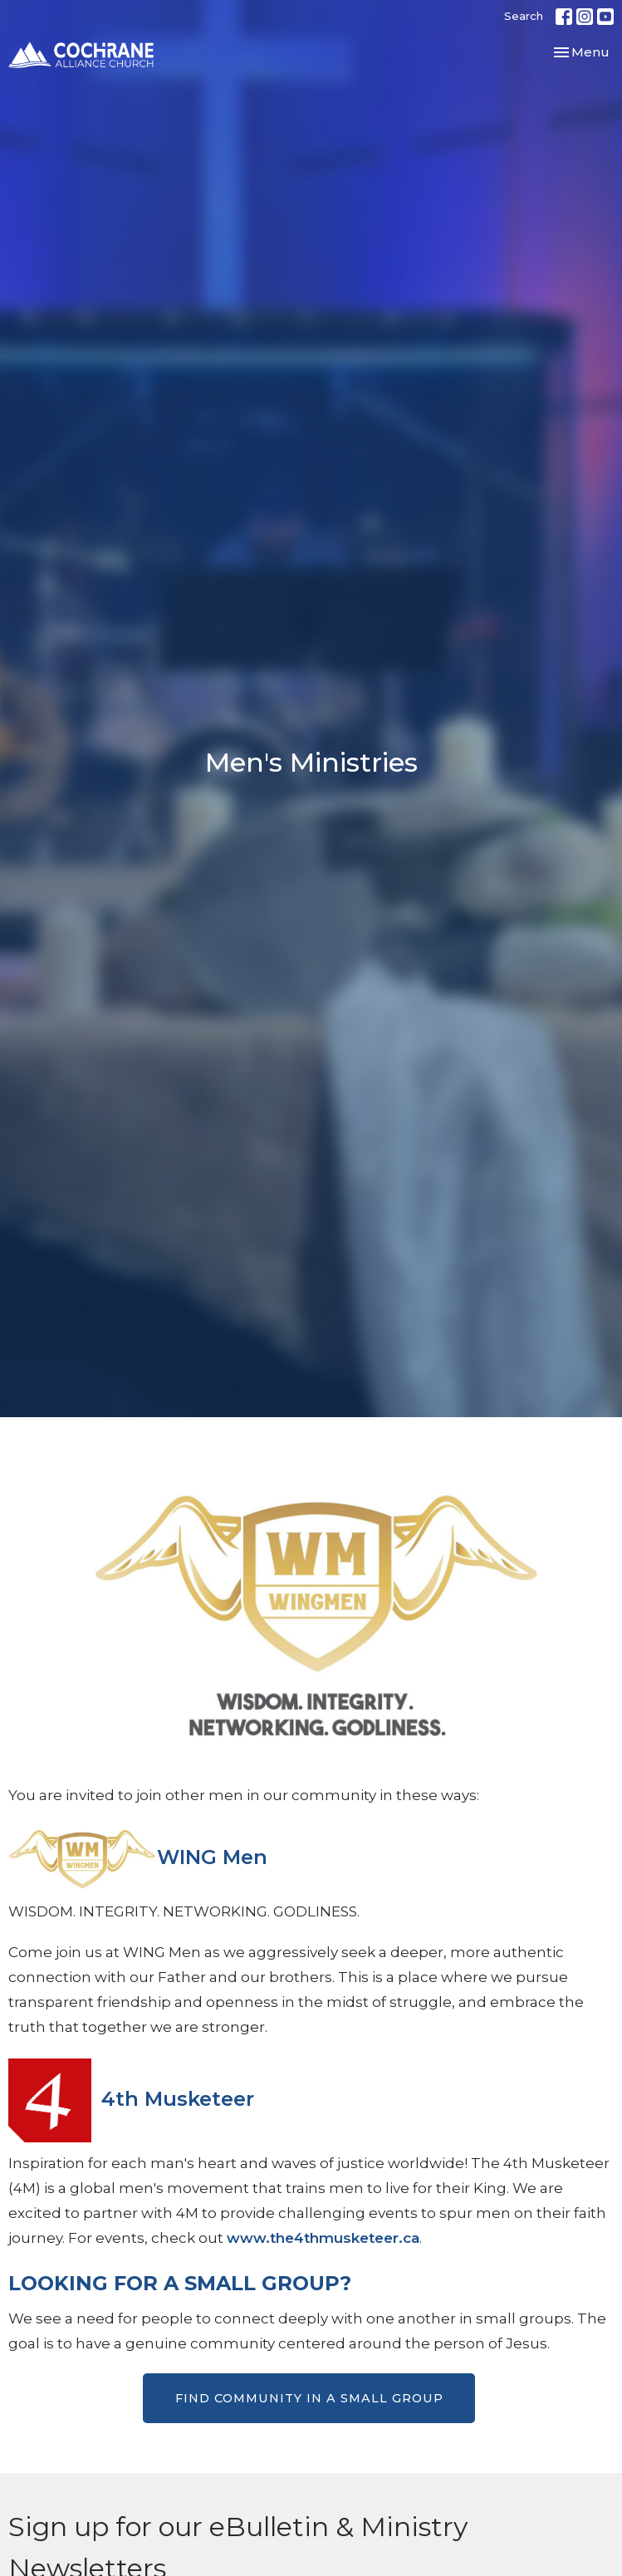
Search (523, 15)
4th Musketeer (177, 2099)
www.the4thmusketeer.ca (323, 2238)
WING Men (212, 1857)
